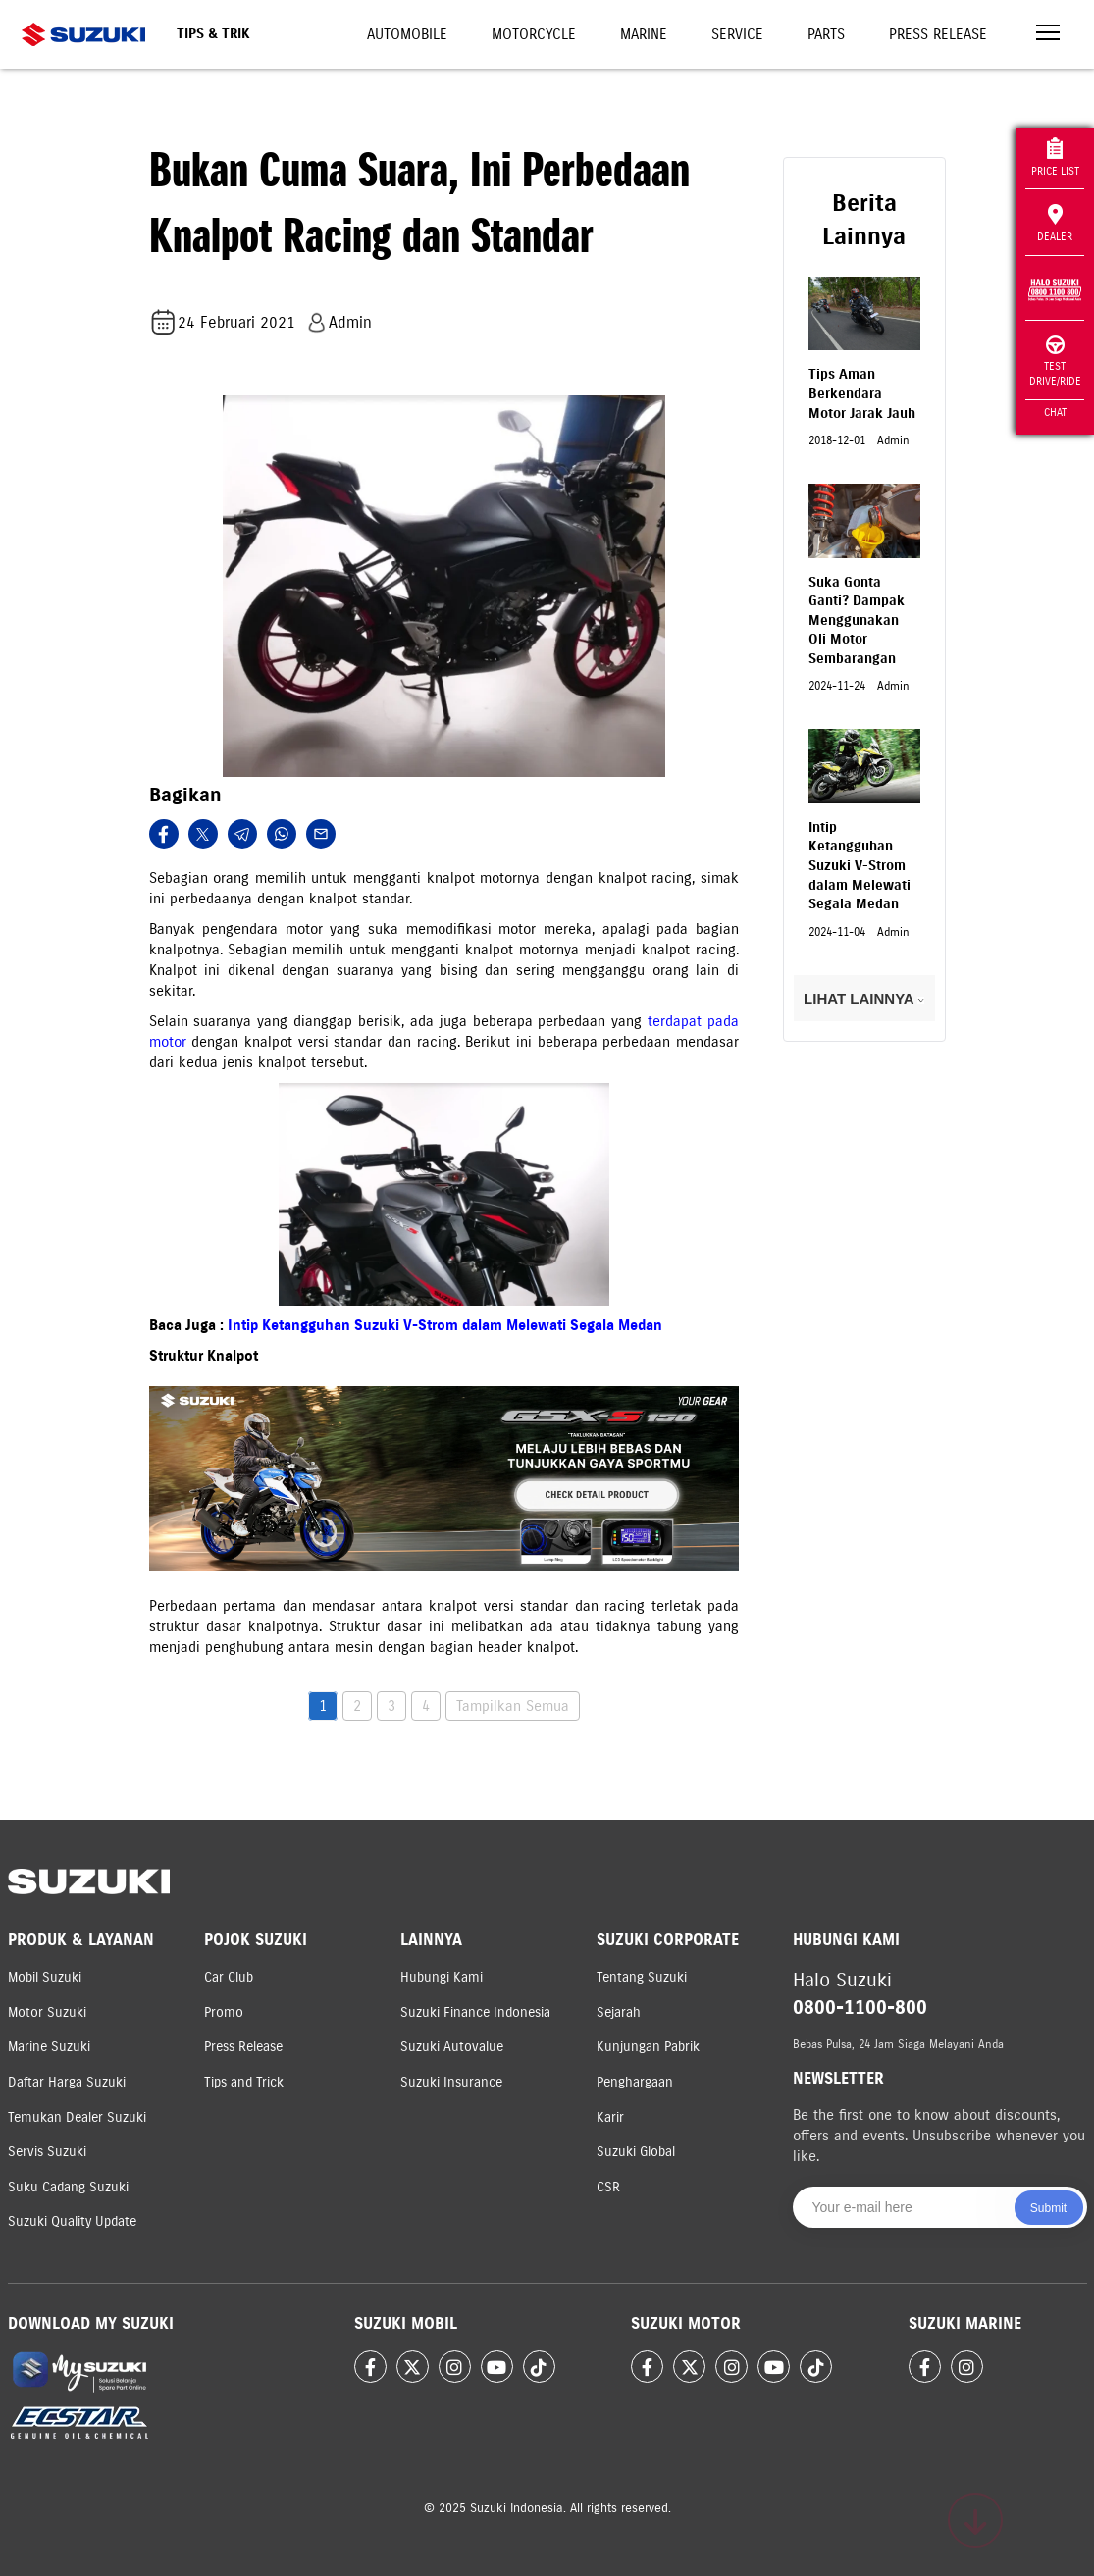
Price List (1055, 157)
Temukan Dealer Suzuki (77, 2117)
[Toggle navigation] (1047, 35)
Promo (223, 2012)
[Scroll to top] (975, 2520)
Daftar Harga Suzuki (67, 2082)
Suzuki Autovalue (451, 2046)
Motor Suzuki (47, 2012)
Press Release (938, 34)
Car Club (228, 1977)
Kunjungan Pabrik (648, 2046)
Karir (610, 2117)
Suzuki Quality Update (72, 2221)
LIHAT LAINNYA (864, 998)
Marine (643, 34)
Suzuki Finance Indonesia (475, 2012)
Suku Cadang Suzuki (68, 2187)
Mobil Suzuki (44, 1977)
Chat (1055, 412)
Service (737, 34)
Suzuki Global (636, 2151)
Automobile (407, 34)
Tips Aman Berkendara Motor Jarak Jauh (861, 393)
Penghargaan (635, 2082)
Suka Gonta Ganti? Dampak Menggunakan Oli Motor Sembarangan (856, 620)
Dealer (1054, 223)
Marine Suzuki (49, 2046)
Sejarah (619, 2012)
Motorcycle (534, 34)
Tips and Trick (244, 2082)
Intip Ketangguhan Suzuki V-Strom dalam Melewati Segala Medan (445, 1325)
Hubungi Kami (441, 1977)
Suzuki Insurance (451, 2082)
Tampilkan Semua (512, 1706)
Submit (1048, 2208)
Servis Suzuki (47, 2151)
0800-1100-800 (860, 2007)
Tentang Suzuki (642, 1977)
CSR (608, 2187)
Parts (826, 34)
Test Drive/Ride (1055, 361)
